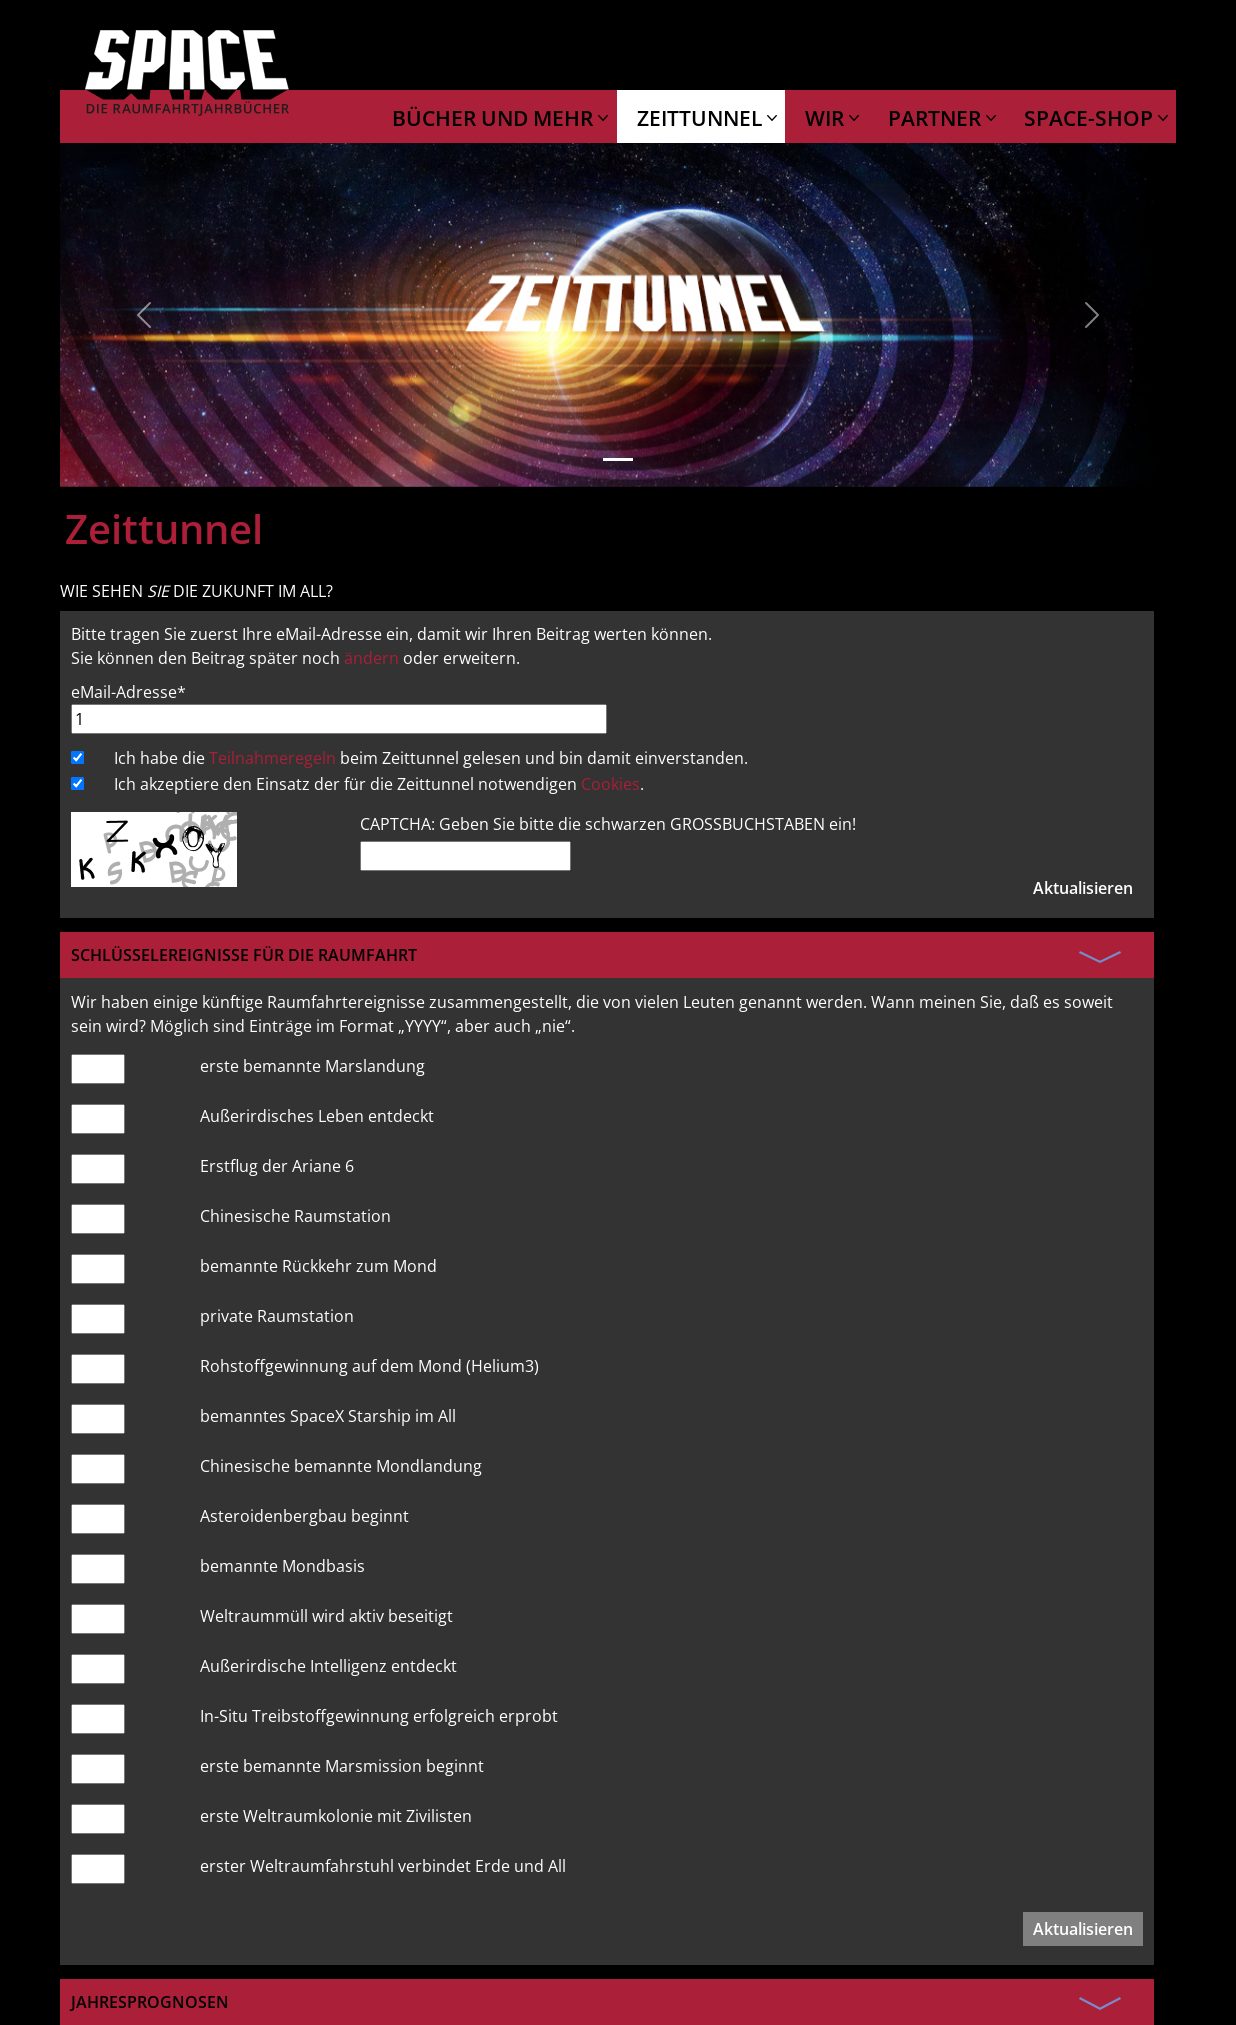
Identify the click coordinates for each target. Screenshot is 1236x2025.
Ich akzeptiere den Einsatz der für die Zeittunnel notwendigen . (379, 784)
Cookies (610, 784)
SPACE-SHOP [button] (1091, 118)
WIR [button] (827, 118)
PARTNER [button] (937, 118)
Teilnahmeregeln (272, 758)
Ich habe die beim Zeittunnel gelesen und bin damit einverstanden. (431, 758)
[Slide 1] (618, 459)
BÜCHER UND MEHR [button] (495, 118)
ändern (371, 658)
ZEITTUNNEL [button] (702, 118)
